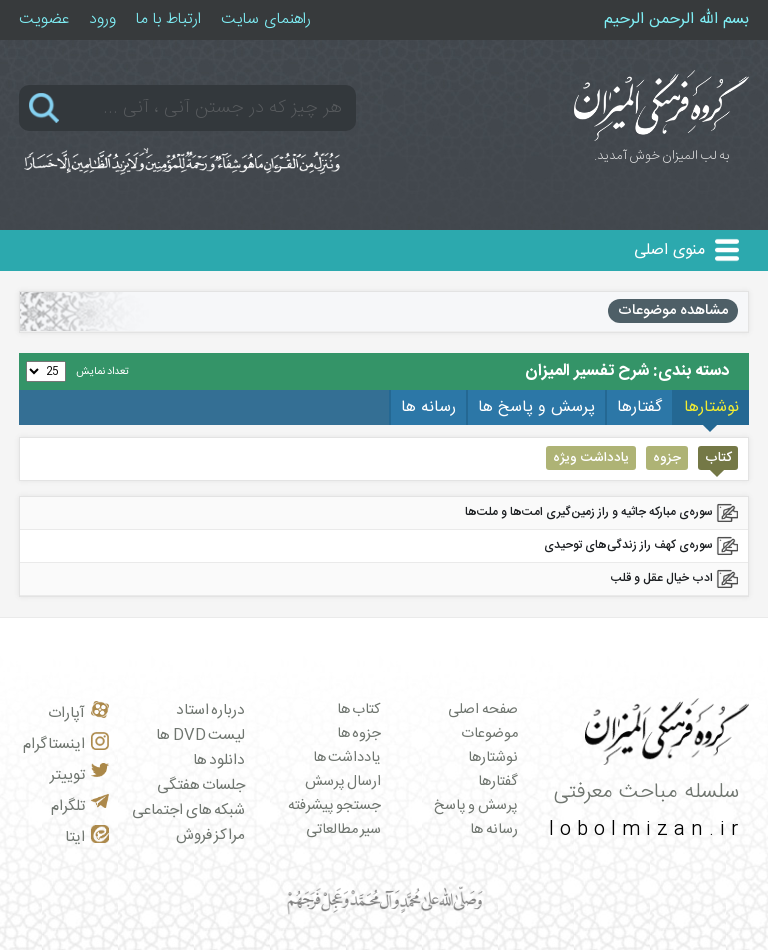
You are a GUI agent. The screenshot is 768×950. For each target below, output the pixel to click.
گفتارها (498, 782)
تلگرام (80, 806)
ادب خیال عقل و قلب (662, 578)
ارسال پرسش (343, 782)
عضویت (44, 19)
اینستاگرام (66, 744)
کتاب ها (359, 710)
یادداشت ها (347, 758)
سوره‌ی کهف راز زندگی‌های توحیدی (628, 545)
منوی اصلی (669, 250)
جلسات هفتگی (201, 785)
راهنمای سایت (266, 19)
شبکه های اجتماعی (188, 810)
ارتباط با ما (168, 19)
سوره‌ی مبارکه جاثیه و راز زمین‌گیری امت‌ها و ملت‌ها (589, 512)
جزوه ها (359, 734)
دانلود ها (219, 760)
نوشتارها (493, 758)
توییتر (79, 775)
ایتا (87, 837)
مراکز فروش (211, 835)
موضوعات (489, 734)
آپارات (78, 713)
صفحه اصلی (483, 710)
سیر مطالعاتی (344, 830)
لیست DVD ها (200, 735)
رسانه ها (494, 830)
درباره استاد (211, 710)
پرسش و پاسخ (476, 806)
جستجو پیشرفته (335, 806)
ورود (102, 19)
